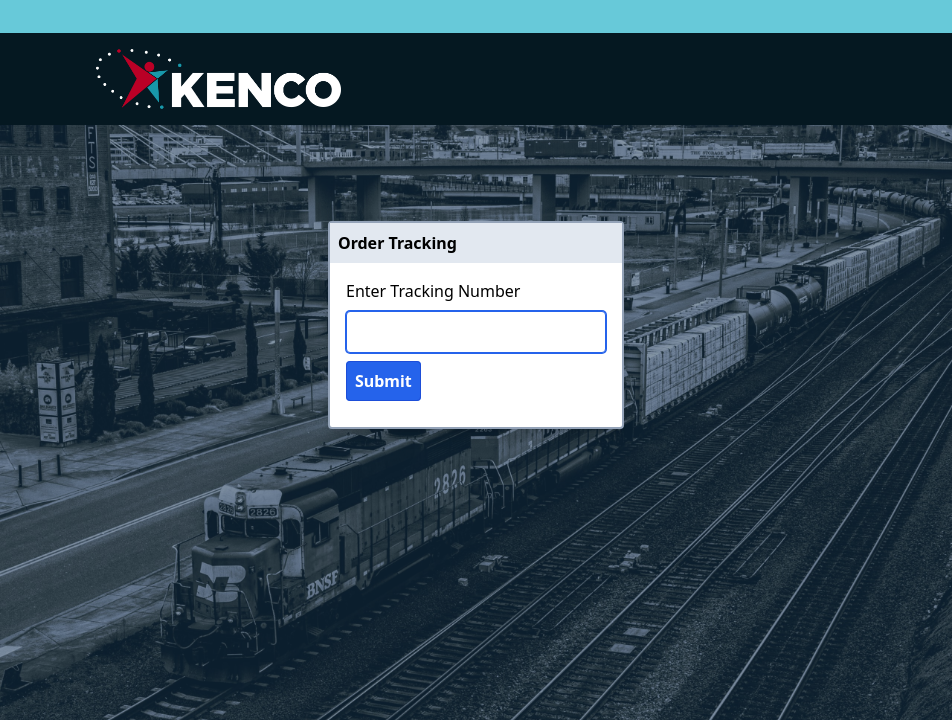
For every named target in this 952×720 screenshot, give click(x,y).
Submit (383, 381)
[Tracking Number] (476, 332)
